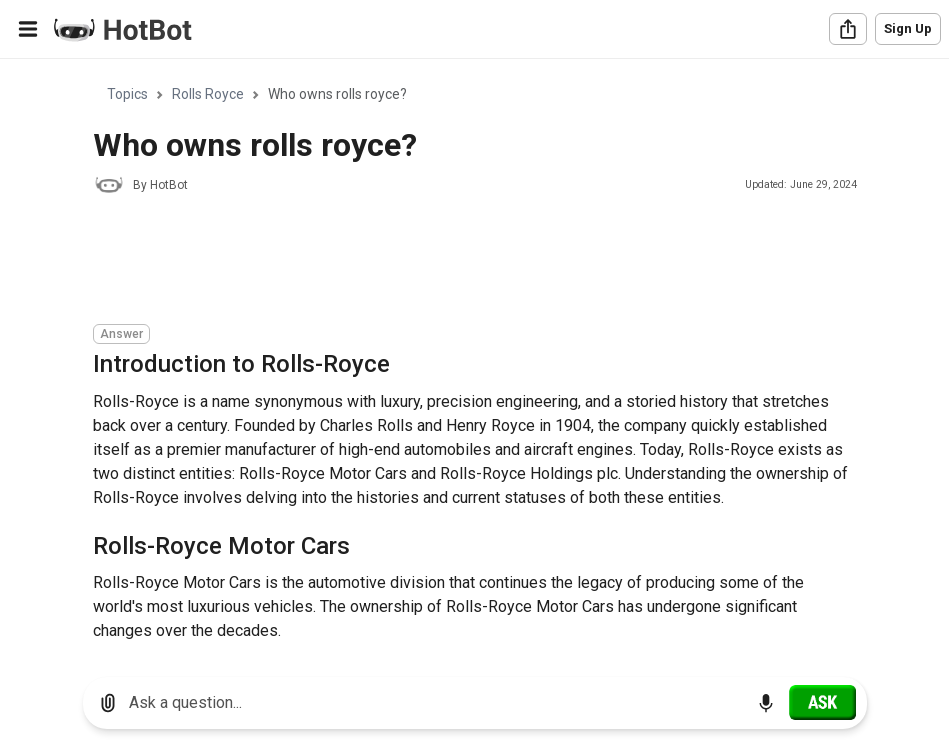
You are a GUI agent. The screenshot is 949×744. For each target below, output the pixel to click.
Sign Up (908, 28)
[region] (474, 360)
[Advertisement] (457, 262)
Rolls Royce (208, 94)
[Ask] (822, 702)
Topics (127, 94)
